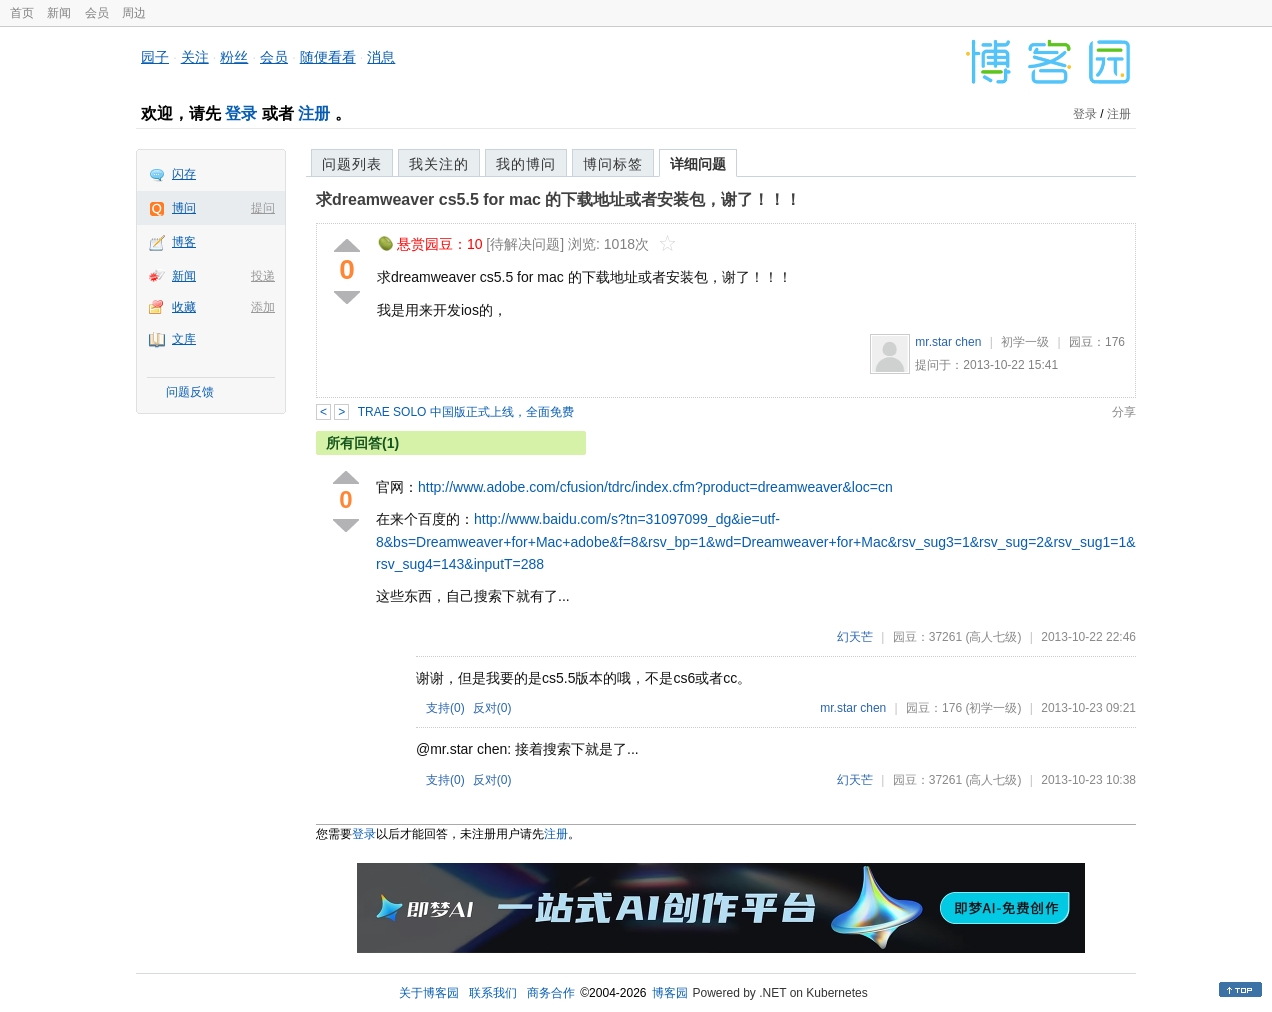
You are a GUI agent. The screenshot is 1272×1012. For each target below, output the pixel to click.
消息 (381, 57)
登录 (241, 113)
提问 (263, 208)
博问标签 (613, 164)
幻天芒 (855, 637)
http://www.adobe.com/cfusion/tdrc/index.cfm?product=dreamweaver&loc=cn (655, 487)
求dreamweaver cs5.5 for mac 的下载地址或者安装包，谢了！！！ (558, 199)
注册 (314, 113)
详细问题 (698, 164)
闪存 (184, 174)
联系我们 (493, 993)
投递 (263, 276)
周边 (134, 13)
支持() (445, 708)
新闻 (59, 13)
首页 (22, 13)
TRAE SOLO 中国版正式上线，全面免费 (466, 412)
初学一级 (1025, 342)
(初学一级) (993, 708)
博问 (184, 208)
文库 (184, 339)
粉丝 (234, 57)
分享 (1124, 412)
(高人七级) (993, 637)
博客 (184, 242)
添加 (263, 307)
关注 (195, 57)
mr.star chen (948, 342)
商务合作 (551, 993)
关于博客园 (429, 993)
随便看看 (328, 57)
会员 (97, 13)
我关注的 (439, 164)
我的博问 (526, 164)
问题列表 (352, 164)
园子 (155, 57)
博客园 (670, 993)
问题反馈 (190, 392)
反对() (492, 708)
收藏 (184, 307)
